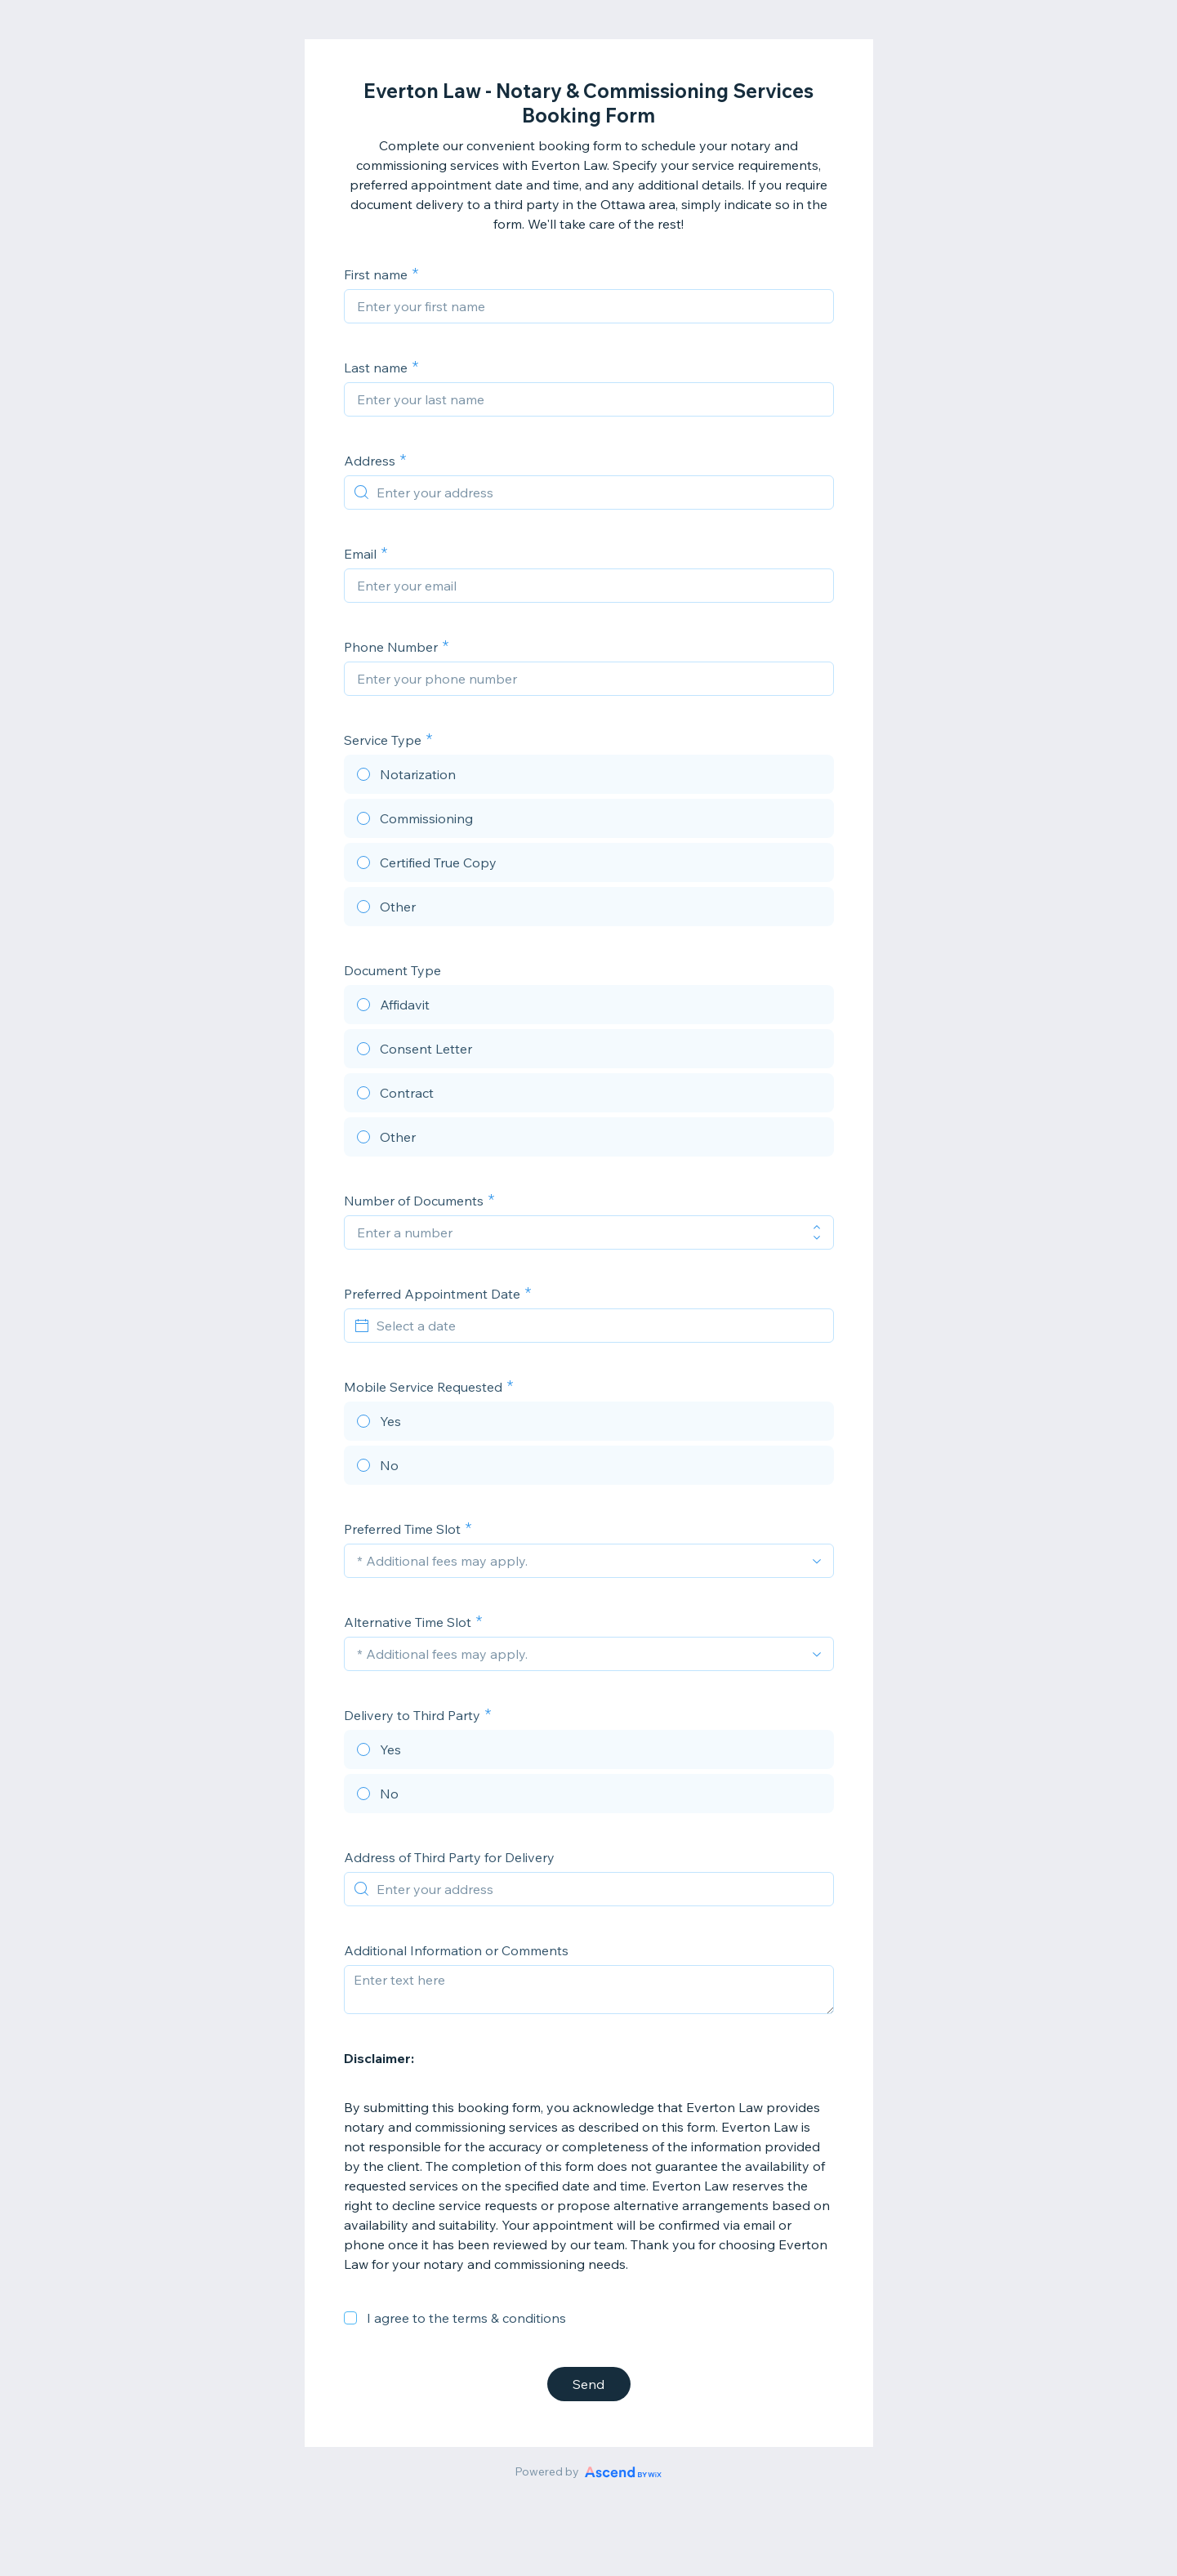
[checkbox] (350, 2318)
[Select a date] (599, 1325)
